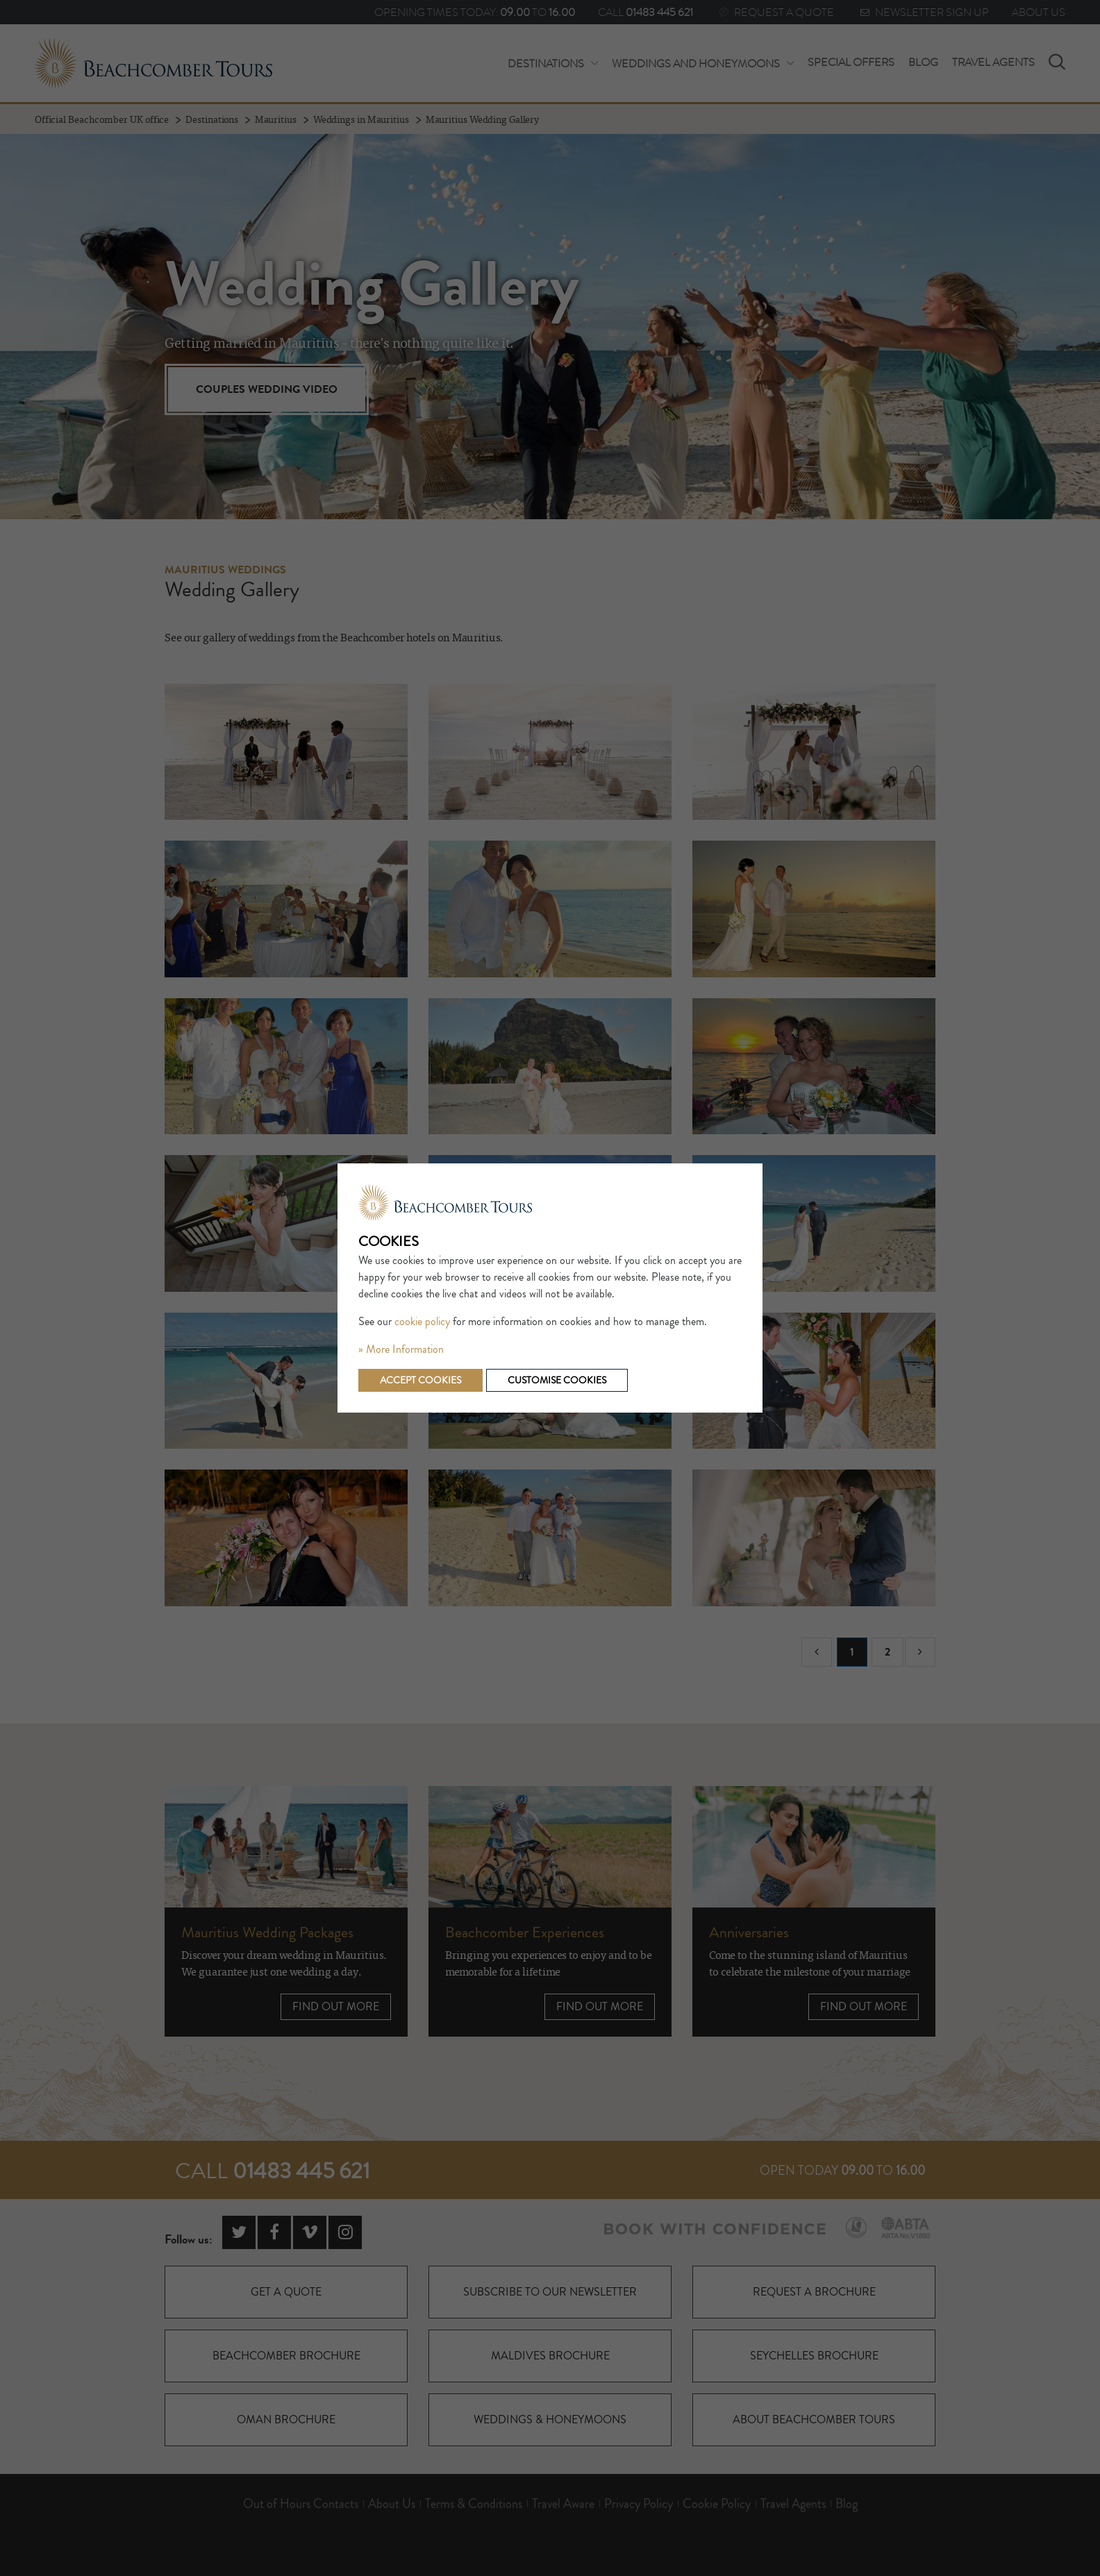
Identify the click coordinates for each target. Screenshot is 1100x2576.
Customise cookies (557, 1380)
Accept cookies (420, 1380)
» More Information (401, 1349)
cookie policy (422, 1321)
